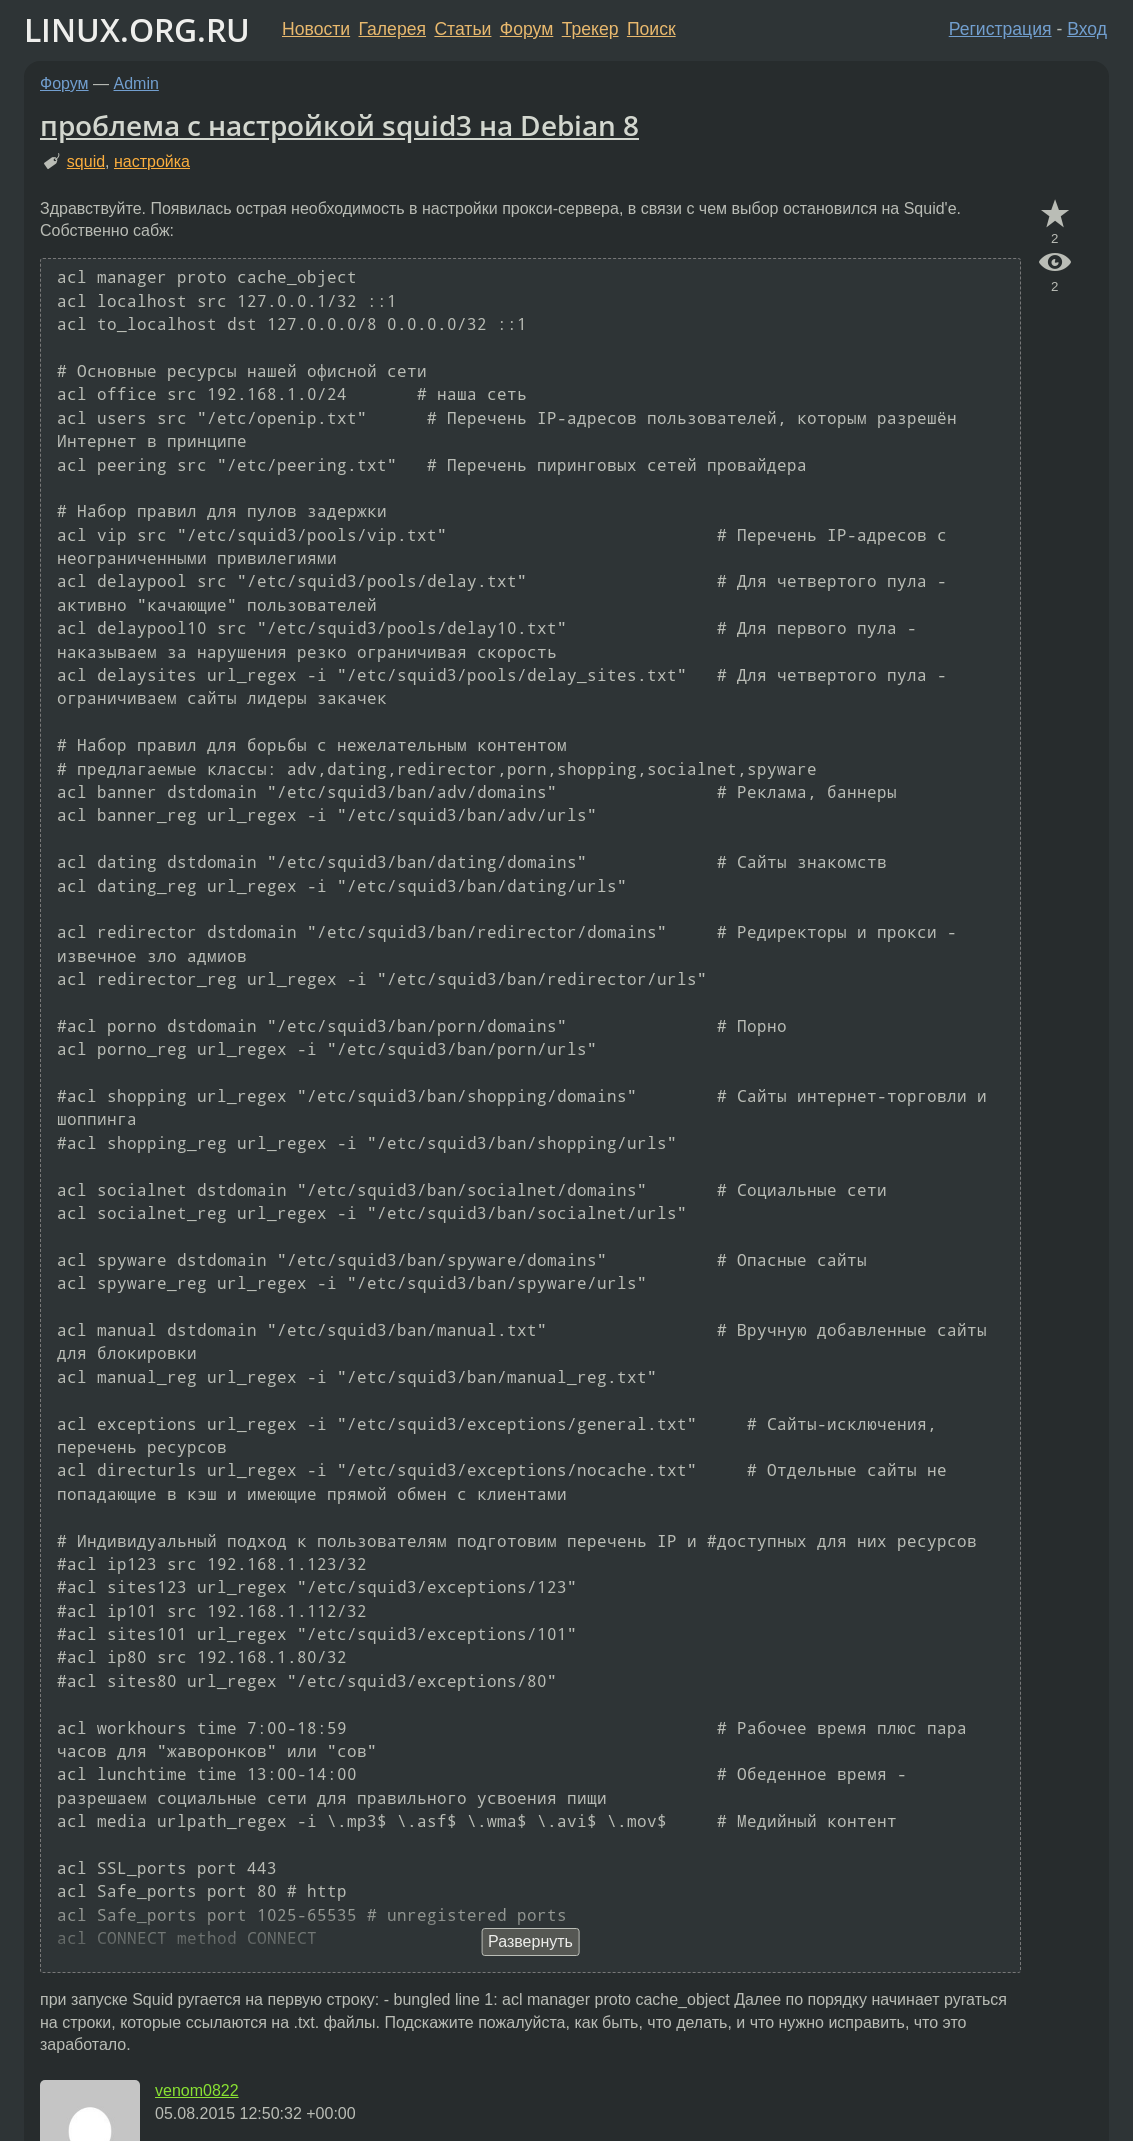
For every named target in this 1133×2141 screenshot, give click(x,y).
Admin (136, 83)
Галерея (392, 29)
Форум (526, 29)
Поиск (651, 29)
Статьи (462, 29)
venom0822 (197, 2090)
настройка (152, 161)
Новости (316, 29)
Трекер (590, 29)
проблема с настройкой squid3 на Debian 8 (339, 125)
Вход (1087, 29)
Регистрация (1000, 29)
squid (86, 161)
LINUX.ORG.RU (137, 29)
